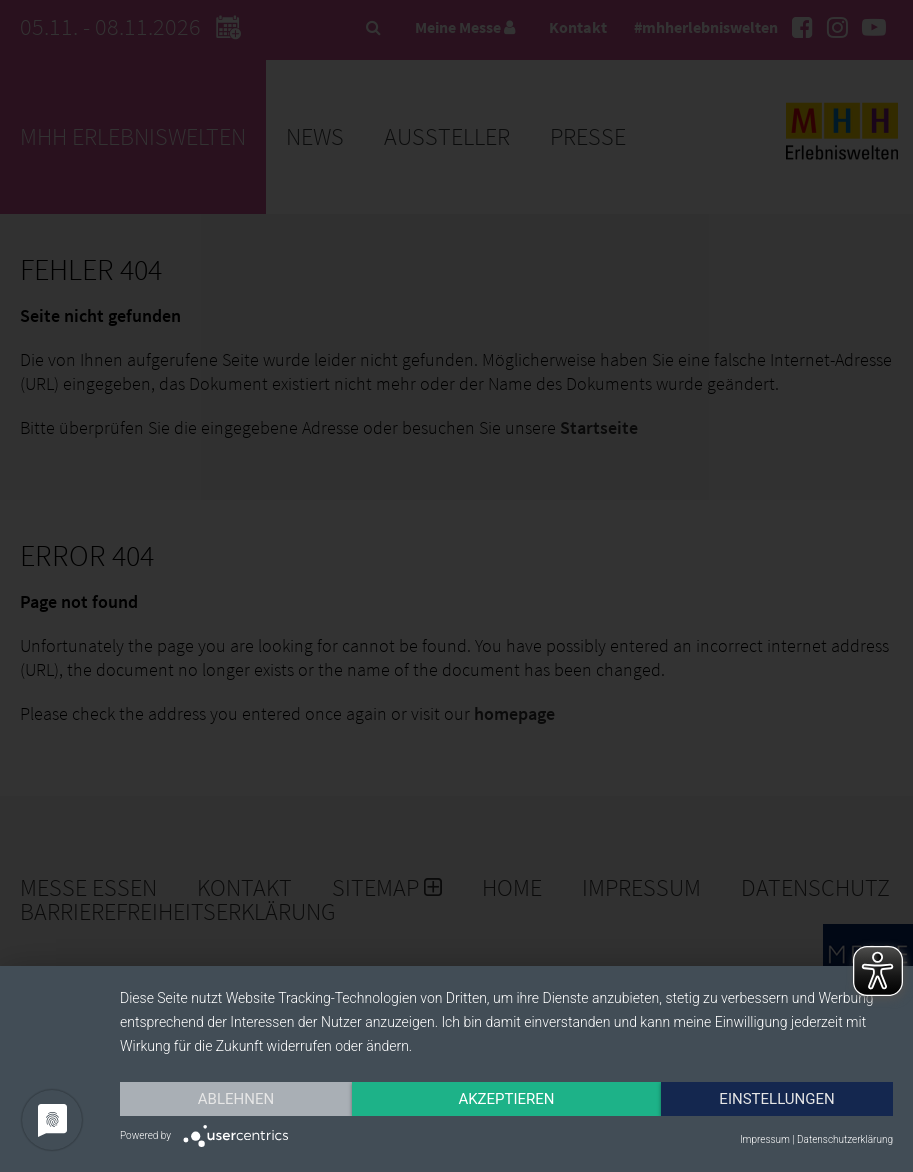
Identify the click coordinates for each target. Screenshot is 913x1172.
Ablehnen (236, 1099)
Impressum (765, 1139)
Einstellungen (776, 1099)
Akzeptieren (506, 1099)
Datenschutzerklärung (845, 1139)
